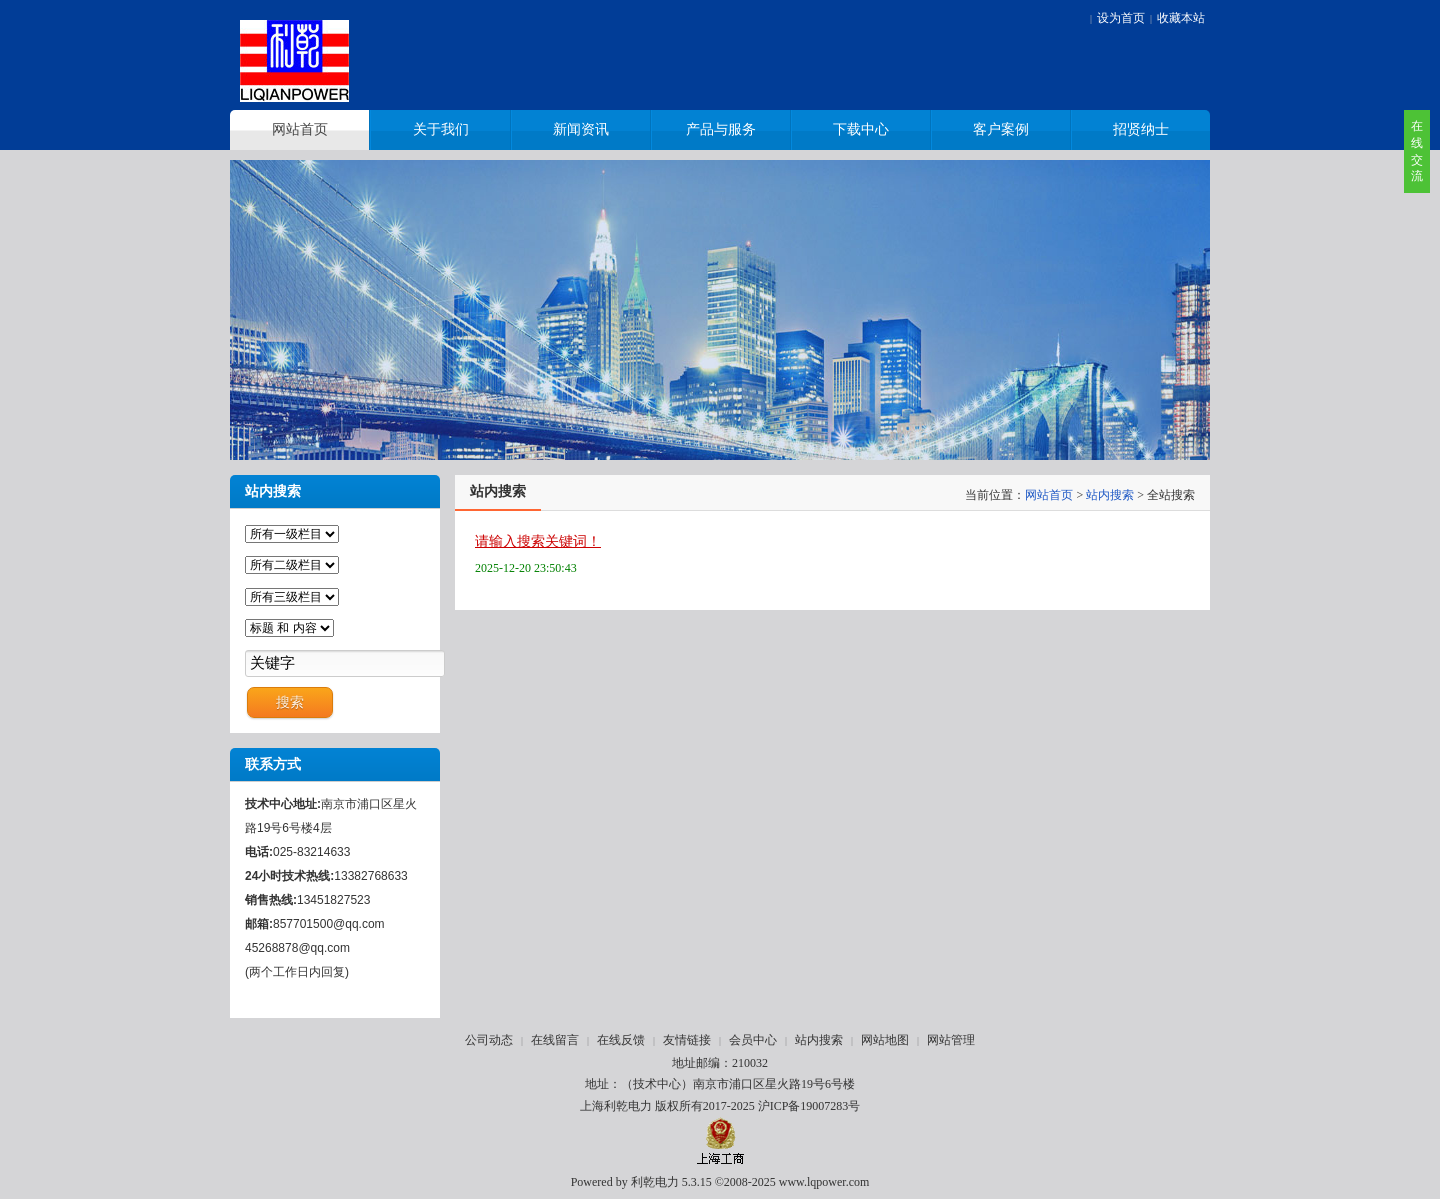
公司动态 (489, 1040)
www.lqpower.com (824, 1182)
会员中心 (753, 1040)
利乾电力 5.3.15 (671, 1182)
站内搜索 (1110, 495)
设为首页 (1121, 18)
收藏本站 (1181, 18)
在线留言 (555, 1040)
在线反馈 (621, 1040)
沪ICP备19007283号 (809, 1106)
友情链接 (687, 1040)
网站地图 (885, 1040)
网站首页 (1049, 495)
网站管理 (951, 1040)
